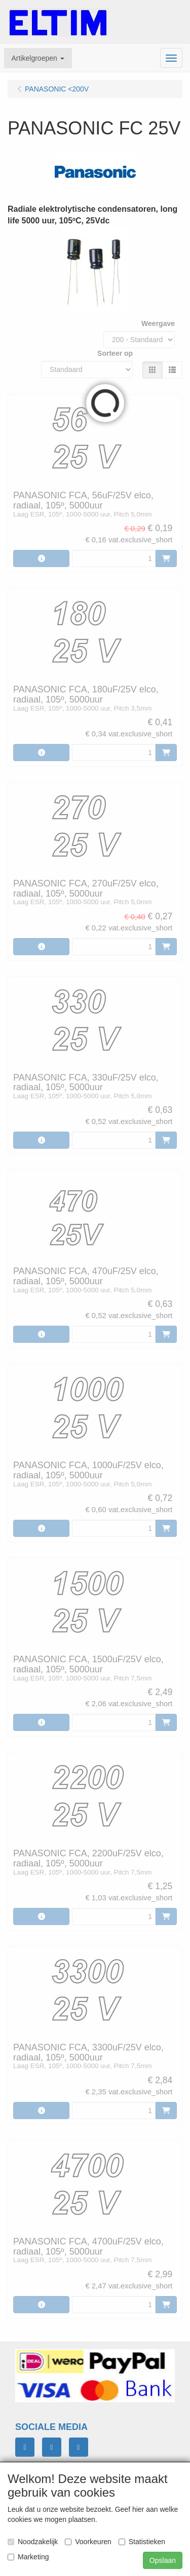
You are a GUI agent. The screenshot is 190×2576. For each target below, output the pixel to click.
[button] (38, 58)
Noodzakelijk (33, 2542)
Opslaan (162, 2560)
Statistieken (142, 2542)
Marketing (28, 2557)
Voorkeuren (88, 2542)
